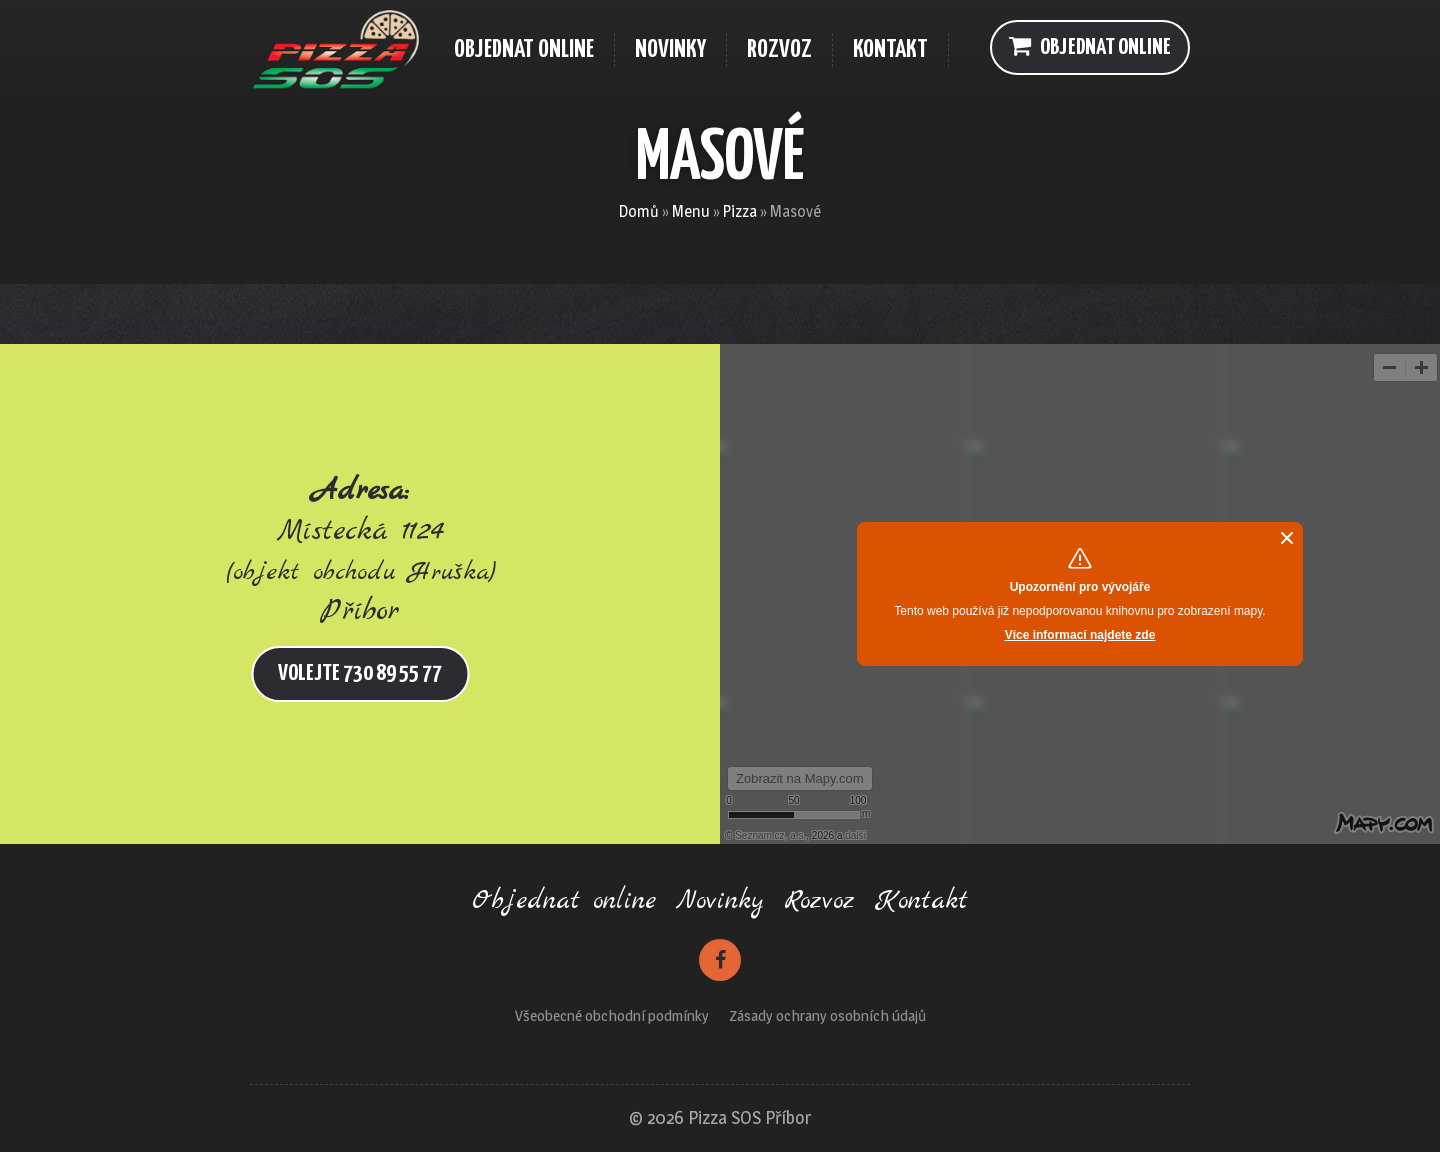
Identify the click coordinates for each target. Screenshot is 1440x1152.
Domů (639, 211)
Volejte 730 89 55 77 (360, 673)
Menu (691, 211)
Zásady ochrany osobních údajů (827, 1015)
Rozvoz (819, 901)
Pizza (740, 211)
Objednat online (1090, 46)
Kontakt (921, 901)
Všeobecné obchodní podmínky (612, 1015)
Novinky (720, 901)
